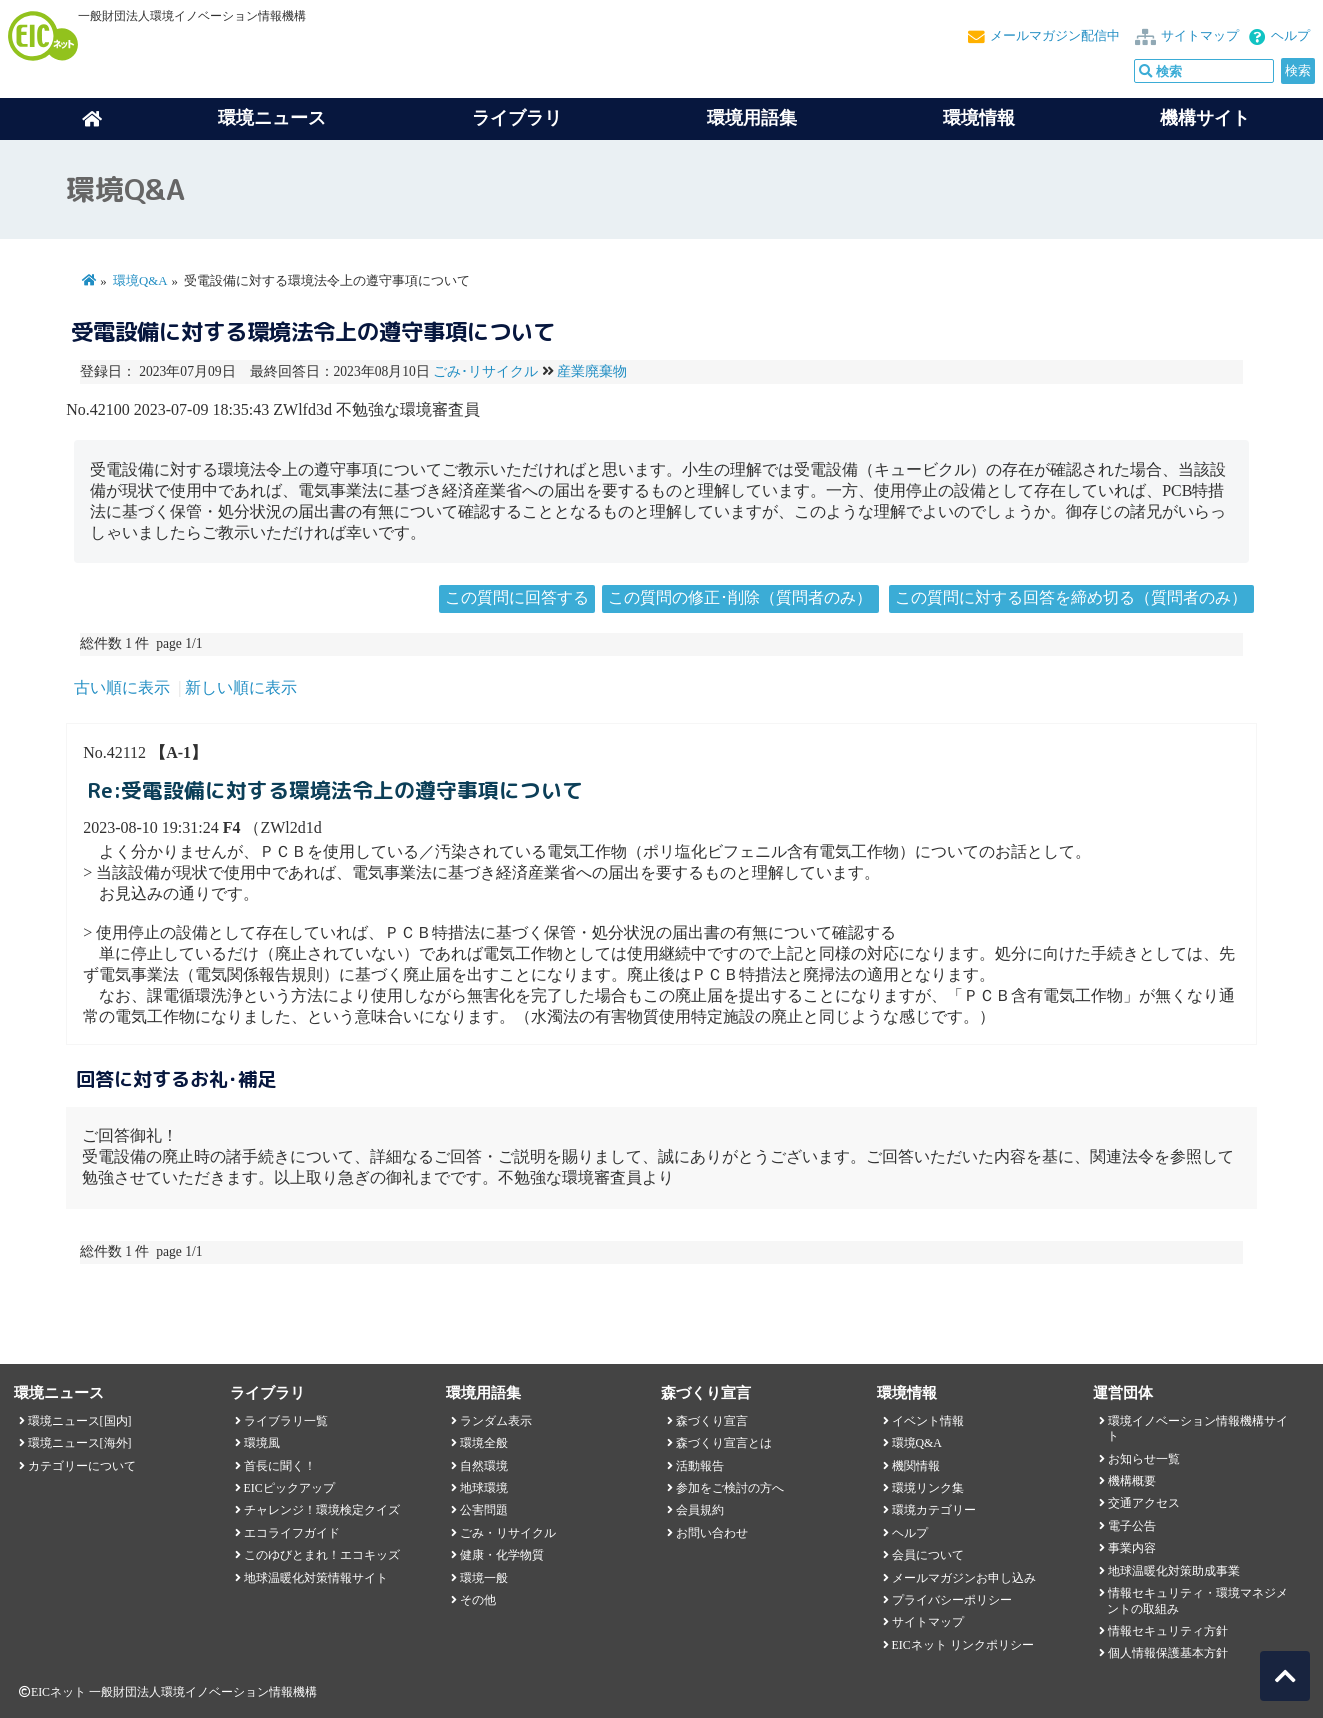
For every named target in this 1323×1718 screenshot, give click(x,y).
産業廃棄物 (592, 371)
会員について (928, 1555)
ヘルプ (1290, 36)
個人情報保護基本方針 (1168, 1653)
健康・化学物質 (502, 1555)
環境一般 (484, 1578)
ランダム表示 (496, 1421)
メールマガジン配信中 (1055, 36)
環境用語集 (752, 118)
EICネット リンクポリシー (963, 1645)
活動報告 (700, 1466)
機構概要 (1132, 1481)
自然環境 (484, 1466)
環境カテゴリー (934, 1510)
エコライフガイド (292, 1533)
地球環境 (484, 1488)
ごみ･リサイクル (485, 371)
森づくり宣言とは (724, 1443)
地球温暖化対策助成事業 (1174, 1571)
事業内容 (1132, 1548)
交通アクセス (1144, 1503)
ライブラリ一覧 (286, 1421)
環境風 (262, 1443)
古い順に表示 (122, 687)
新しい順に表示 (241, 687)
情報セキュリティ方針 (1168, 1631)
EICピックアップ (289, 1488)
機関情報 (916, 1466)
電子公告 (1132, 1526)
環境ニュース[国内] (80, 1421)
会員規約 (700, 1510)
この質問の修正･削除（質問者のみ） (740, 597)
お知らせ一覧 (1144, 1459)
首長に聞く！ (280, 1466)
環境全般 (484, 1443)
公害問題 (484, 1510)
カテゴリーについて (82, 1466)
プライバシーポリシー (952, 1600)
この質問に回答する (517, 597)
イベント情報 (928, 1421)
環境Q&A (140, 281)
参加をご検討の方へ (730, 1488)
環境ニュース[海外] (80, 1443)
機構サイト (1205, 118)
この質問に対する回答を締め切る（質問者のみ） (1071, 597)
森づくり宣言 (712, 1421)
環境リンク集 (928, 1488)
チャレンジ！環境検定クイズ (322, 1510)
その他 (478, 1600)
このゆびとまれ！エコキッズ (322, 1555)
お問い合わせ (712, 1533)
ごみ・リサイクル (508, 1533)
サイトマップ (1200, 36)
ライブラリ (517, 118)
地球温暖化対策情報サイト (316, 1578)
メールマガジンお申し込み (964, 1578)
